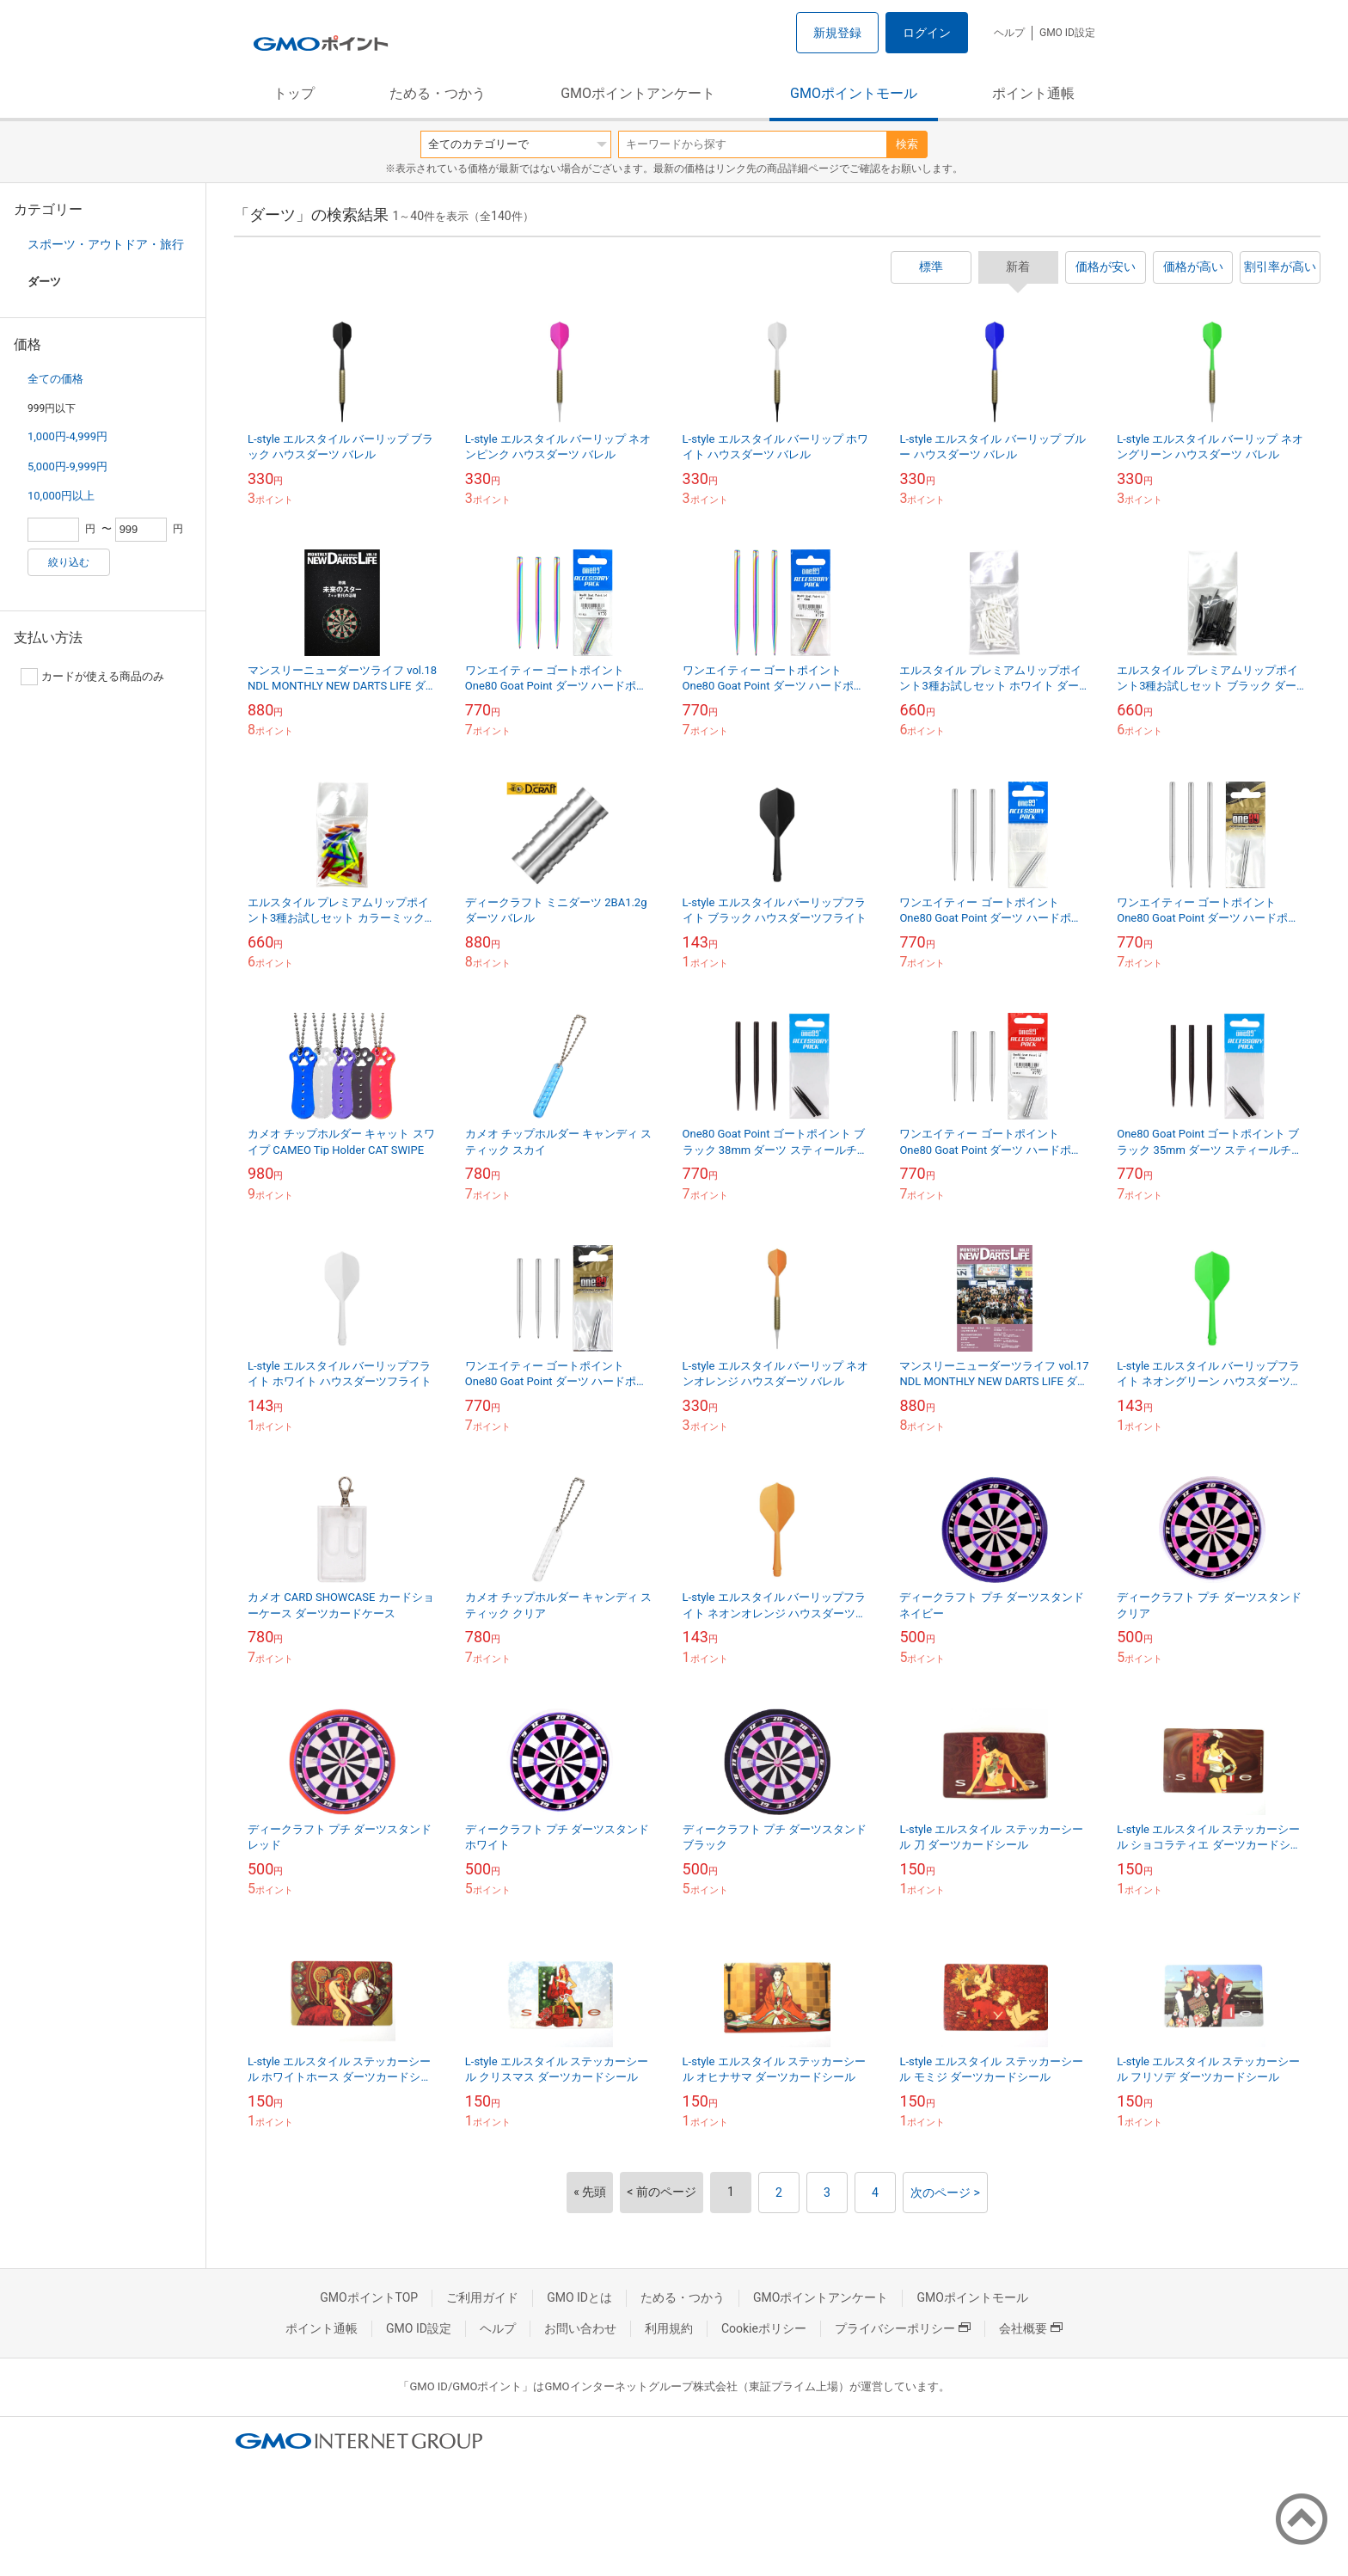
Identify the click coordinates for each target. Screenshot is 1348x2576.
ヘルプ (1009, 33)
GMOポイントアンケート (638, 93)
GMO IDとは (579, 2297)
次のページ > (945, 2192)
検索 (907, 144)
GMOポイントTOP (369, 2297)
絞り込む (68, 562)
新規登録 (837, 33)
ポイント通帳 (1033, 93)
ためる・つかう (437, 93)
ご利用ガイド (482, 2297)
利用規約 (669, 2328)
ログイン (927, 33)
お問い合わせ (580, 2328)
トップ (294, 93)
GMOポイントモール (853, 93)
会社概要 (1031, 2328)
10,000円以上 (61, 495)
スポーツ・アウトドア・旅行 (106, 244)
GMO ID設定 (1067, 33)
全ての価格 (55, 378)
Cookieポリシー (763, 2328)
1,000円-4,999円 (67, 436)
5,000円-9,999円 (67, 466)
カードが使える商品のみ (92, 676)
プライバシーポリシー (903, 2328)
